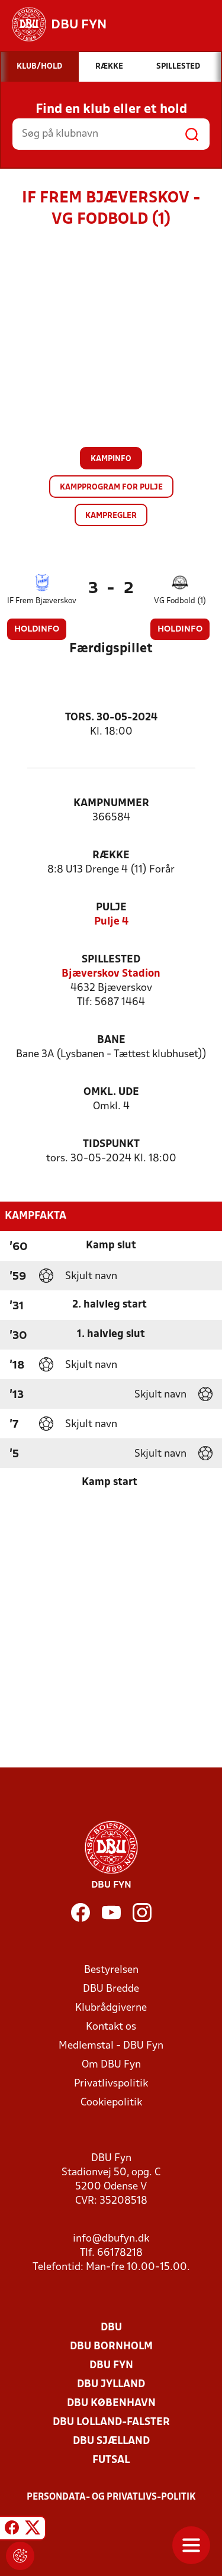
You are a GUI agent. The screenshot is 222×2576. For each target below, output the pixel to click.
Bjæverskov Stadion (111, 974)
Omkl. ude (111, 1092)
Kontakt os (111, 2027)
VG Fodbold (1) (180, 601)
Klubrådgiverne (111, 2008)
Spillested (111, 960)
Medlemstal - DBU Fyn (111, 2046)
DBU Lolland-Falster (111, 2422)
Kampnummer (111, 803)
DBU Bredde (111, 1989)
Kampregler (111, 516)
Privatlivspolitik (111, 2084)
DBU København (111, 2403)
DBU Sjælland (111, 2441)
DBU (111, 2328)
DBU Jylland (111, 2384)
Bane (111, 1040)
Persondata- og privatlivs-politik (111, 2497)
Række (111, 856)
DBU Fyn (111, 2366)
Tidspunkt (111, 1144)
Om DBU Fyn (111, 2065)
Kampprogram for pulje (111, 487)
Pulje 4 (111, 922)
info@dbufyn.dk (111, 2239)
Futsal (111, 2460)
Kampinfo (111, 459)
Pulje (111, 908)
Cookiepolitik (111, 2103)
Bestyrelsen (111, 1970)
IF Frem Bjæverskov (41, 601)
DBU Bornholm (111, 2347)
